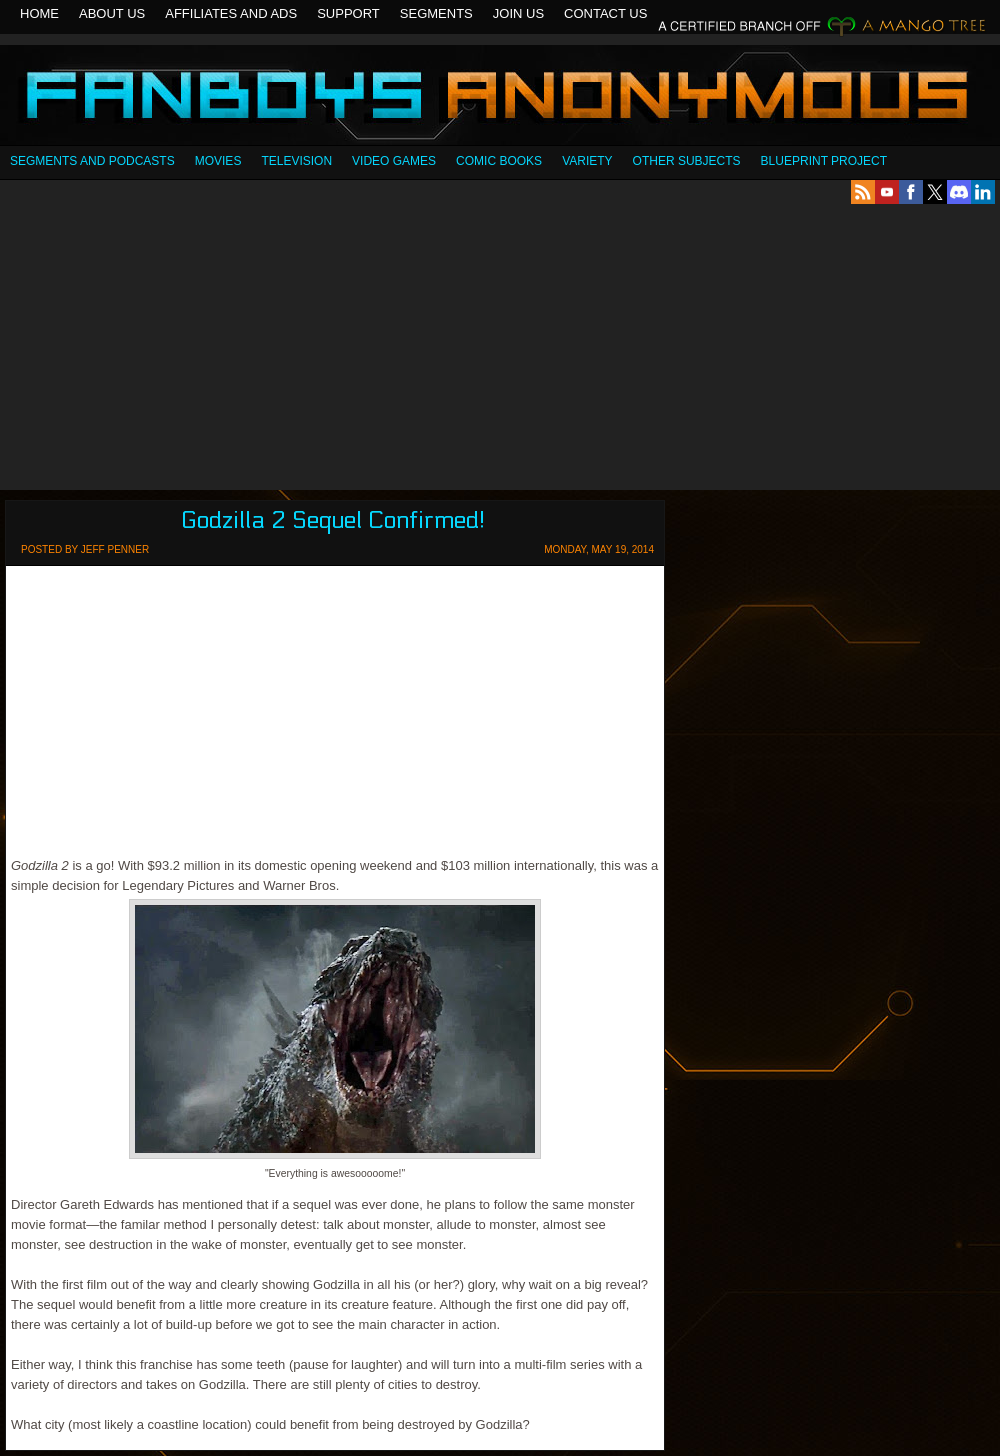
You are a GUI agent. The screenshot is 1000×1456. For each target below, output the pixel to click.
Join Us (518, 13)
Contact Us (605, 13)
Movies (218, 161)
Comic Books (499, 161)
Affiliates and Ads (231, 13)
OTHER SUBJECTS (687, 161)
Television (296, 161)
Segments (436, 13)
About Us (112, 13)
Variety (587, 161)
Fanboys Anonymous (500, 97)
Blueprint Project (824, 161)
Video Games (394, 161)
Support (348, 13)
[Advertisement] (500, 347)
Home (39, 13)
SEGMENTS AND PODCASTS (92, 161)
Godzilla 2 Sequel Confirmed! (333, 520)
